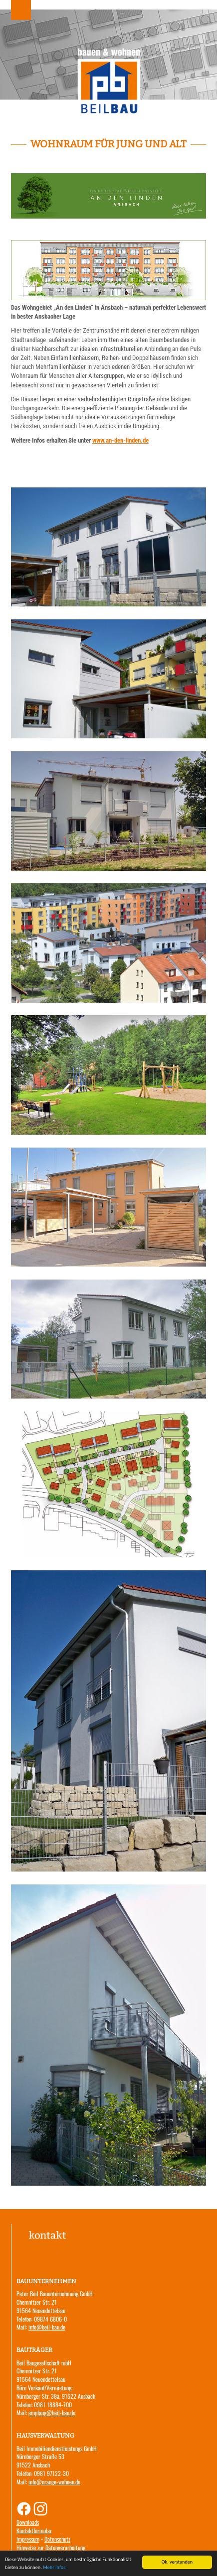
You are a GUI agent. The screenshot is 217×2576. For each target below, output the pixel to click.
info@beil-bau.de (46, 2327)
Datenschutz (57, 2539)
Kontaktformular (34, 2530)
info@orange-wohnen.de (54, 2481)
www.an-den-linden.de (120, 440)
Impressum (27, 2539)
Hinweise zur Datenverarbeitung (50, 2547)
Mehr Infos (54, 2568)
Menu (21, 10)
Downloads (27, 2522)
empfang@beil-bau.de (51, 2412)
